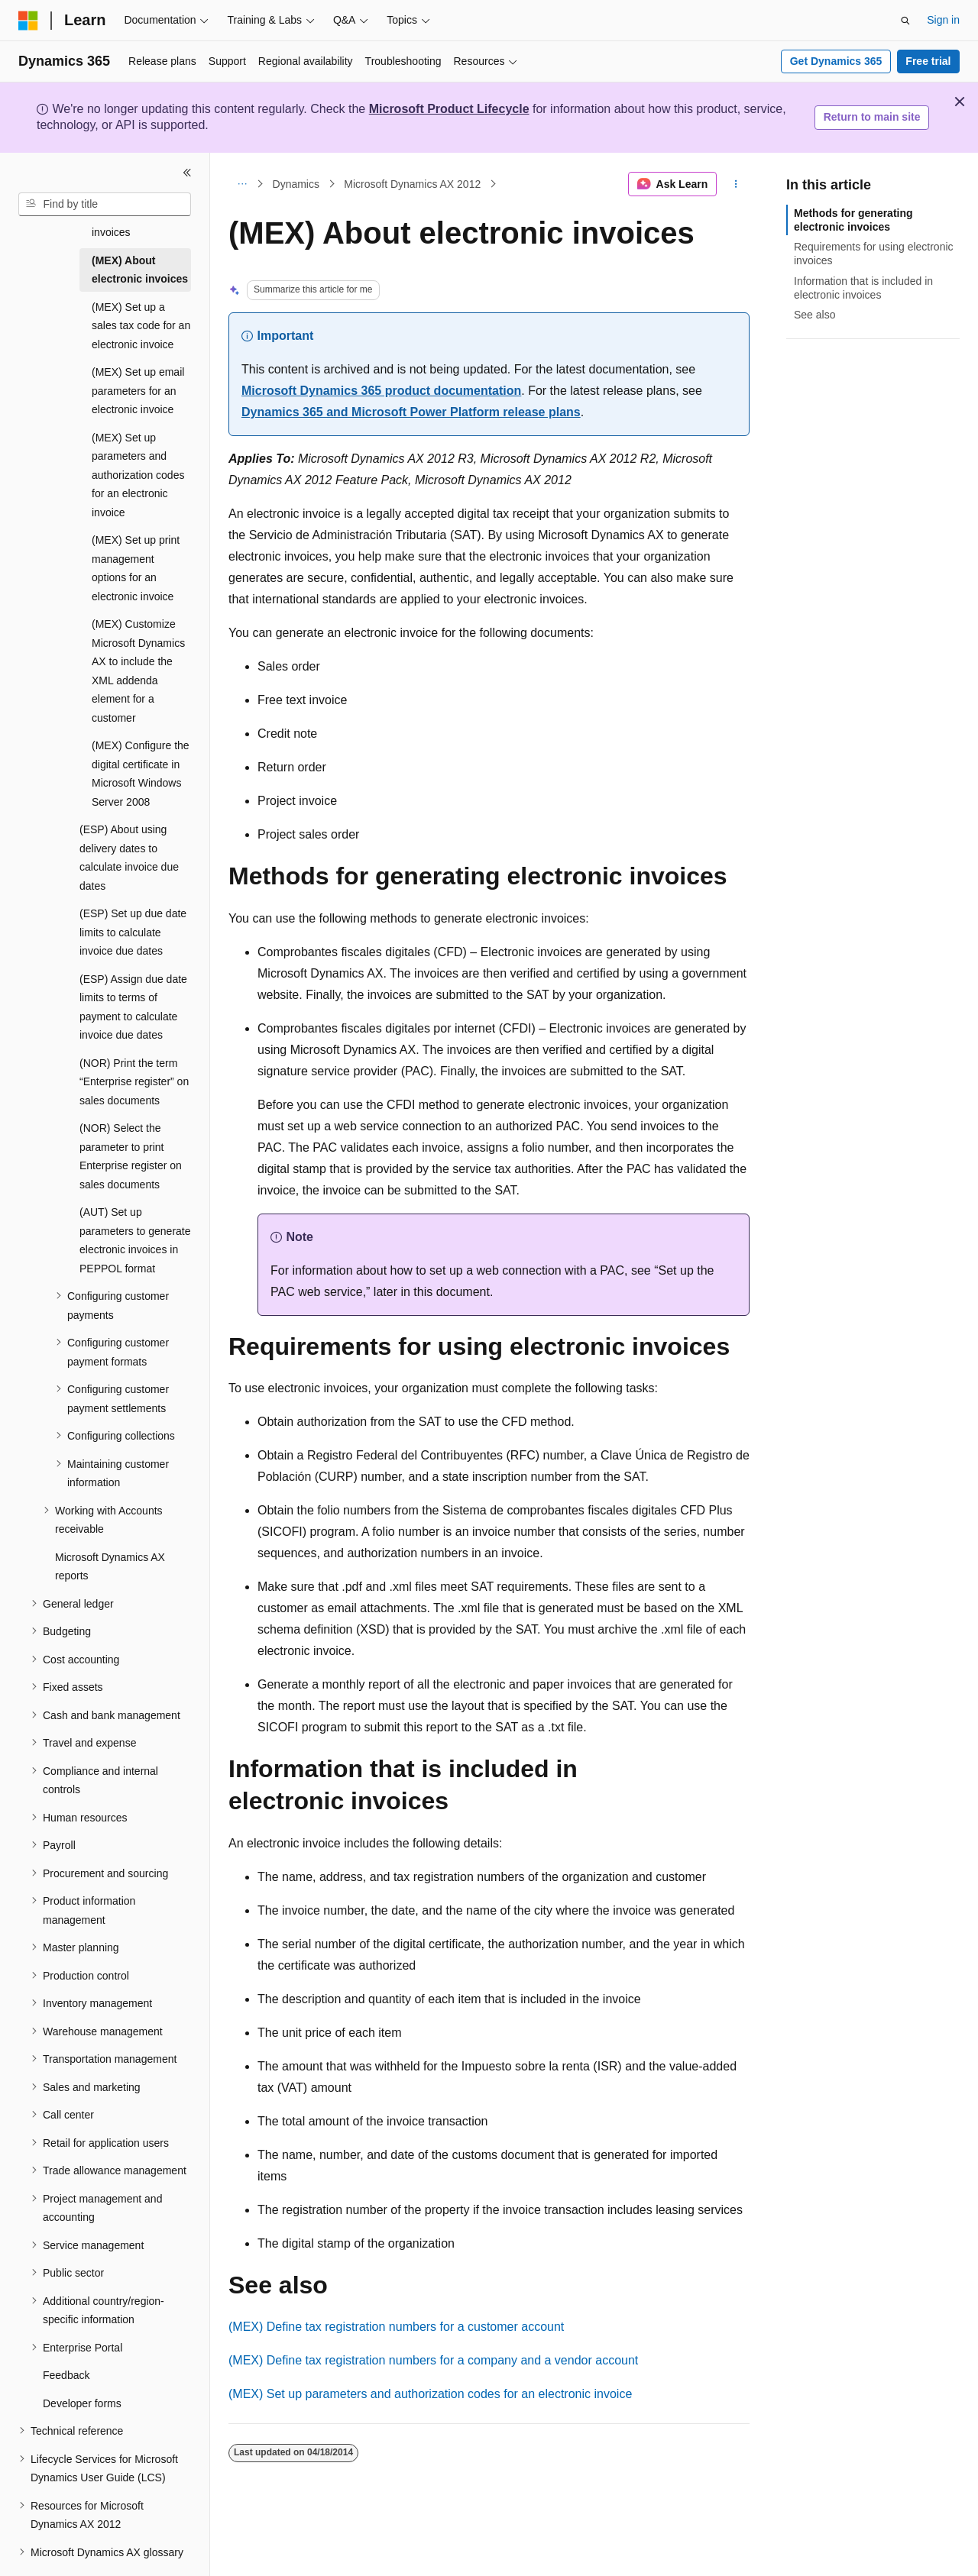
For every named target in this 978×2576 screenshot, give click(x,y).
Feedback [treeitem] (66, 2360)
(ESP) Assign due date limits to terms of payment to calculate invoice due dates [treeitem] (133, 992)
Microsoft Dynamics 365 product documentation (381, 390)
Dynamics (296, 184)
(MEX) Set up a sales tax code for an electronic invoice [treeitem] (141, 310)
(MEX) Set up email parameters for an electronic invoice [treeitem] (138, 375)
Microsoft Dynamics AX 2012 (412, 184)
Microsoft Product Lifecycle (449, 108)
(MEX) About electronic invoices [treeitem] (140, 254)
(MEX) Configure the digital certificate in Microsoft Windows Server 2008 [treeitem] (140, 758)
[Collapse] (187, 172)
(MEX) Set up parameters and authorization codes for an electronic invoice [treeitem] (138, 459)
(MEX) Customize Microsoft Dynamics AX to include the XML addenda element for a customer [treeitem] (138, 656)
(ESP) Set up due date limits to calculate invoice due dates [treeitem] (132, 917)
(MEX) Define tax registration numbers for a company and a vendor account (433, 2360)
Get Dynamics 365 (836, 61)
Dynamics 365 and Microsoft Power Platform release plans (411, 412)
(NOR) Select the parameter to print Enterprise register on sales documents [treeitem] (130, 1141)
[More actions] (736, 184)
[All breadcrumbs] (241, 184)
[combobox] (104, 204)
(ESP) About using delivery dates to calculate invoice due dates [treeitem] (129, 842)
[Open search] (905, 20)
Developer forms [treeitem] (82, 2388)
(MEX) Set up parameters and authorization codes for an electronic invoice (430, 2393)
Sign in (943, 20)
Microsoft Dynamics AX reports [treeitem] (110, 1551)
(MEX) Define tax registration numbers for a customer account (396, 2326)
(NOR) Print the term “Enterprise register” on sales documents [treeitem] (134, 1066)
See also (814, 315)
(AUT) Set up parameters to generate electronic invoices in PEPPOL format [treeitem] (135, 1225)
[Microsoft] (28, 21)
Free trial (927, 61)
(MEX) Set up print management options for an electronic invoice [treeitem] (136, 553)
